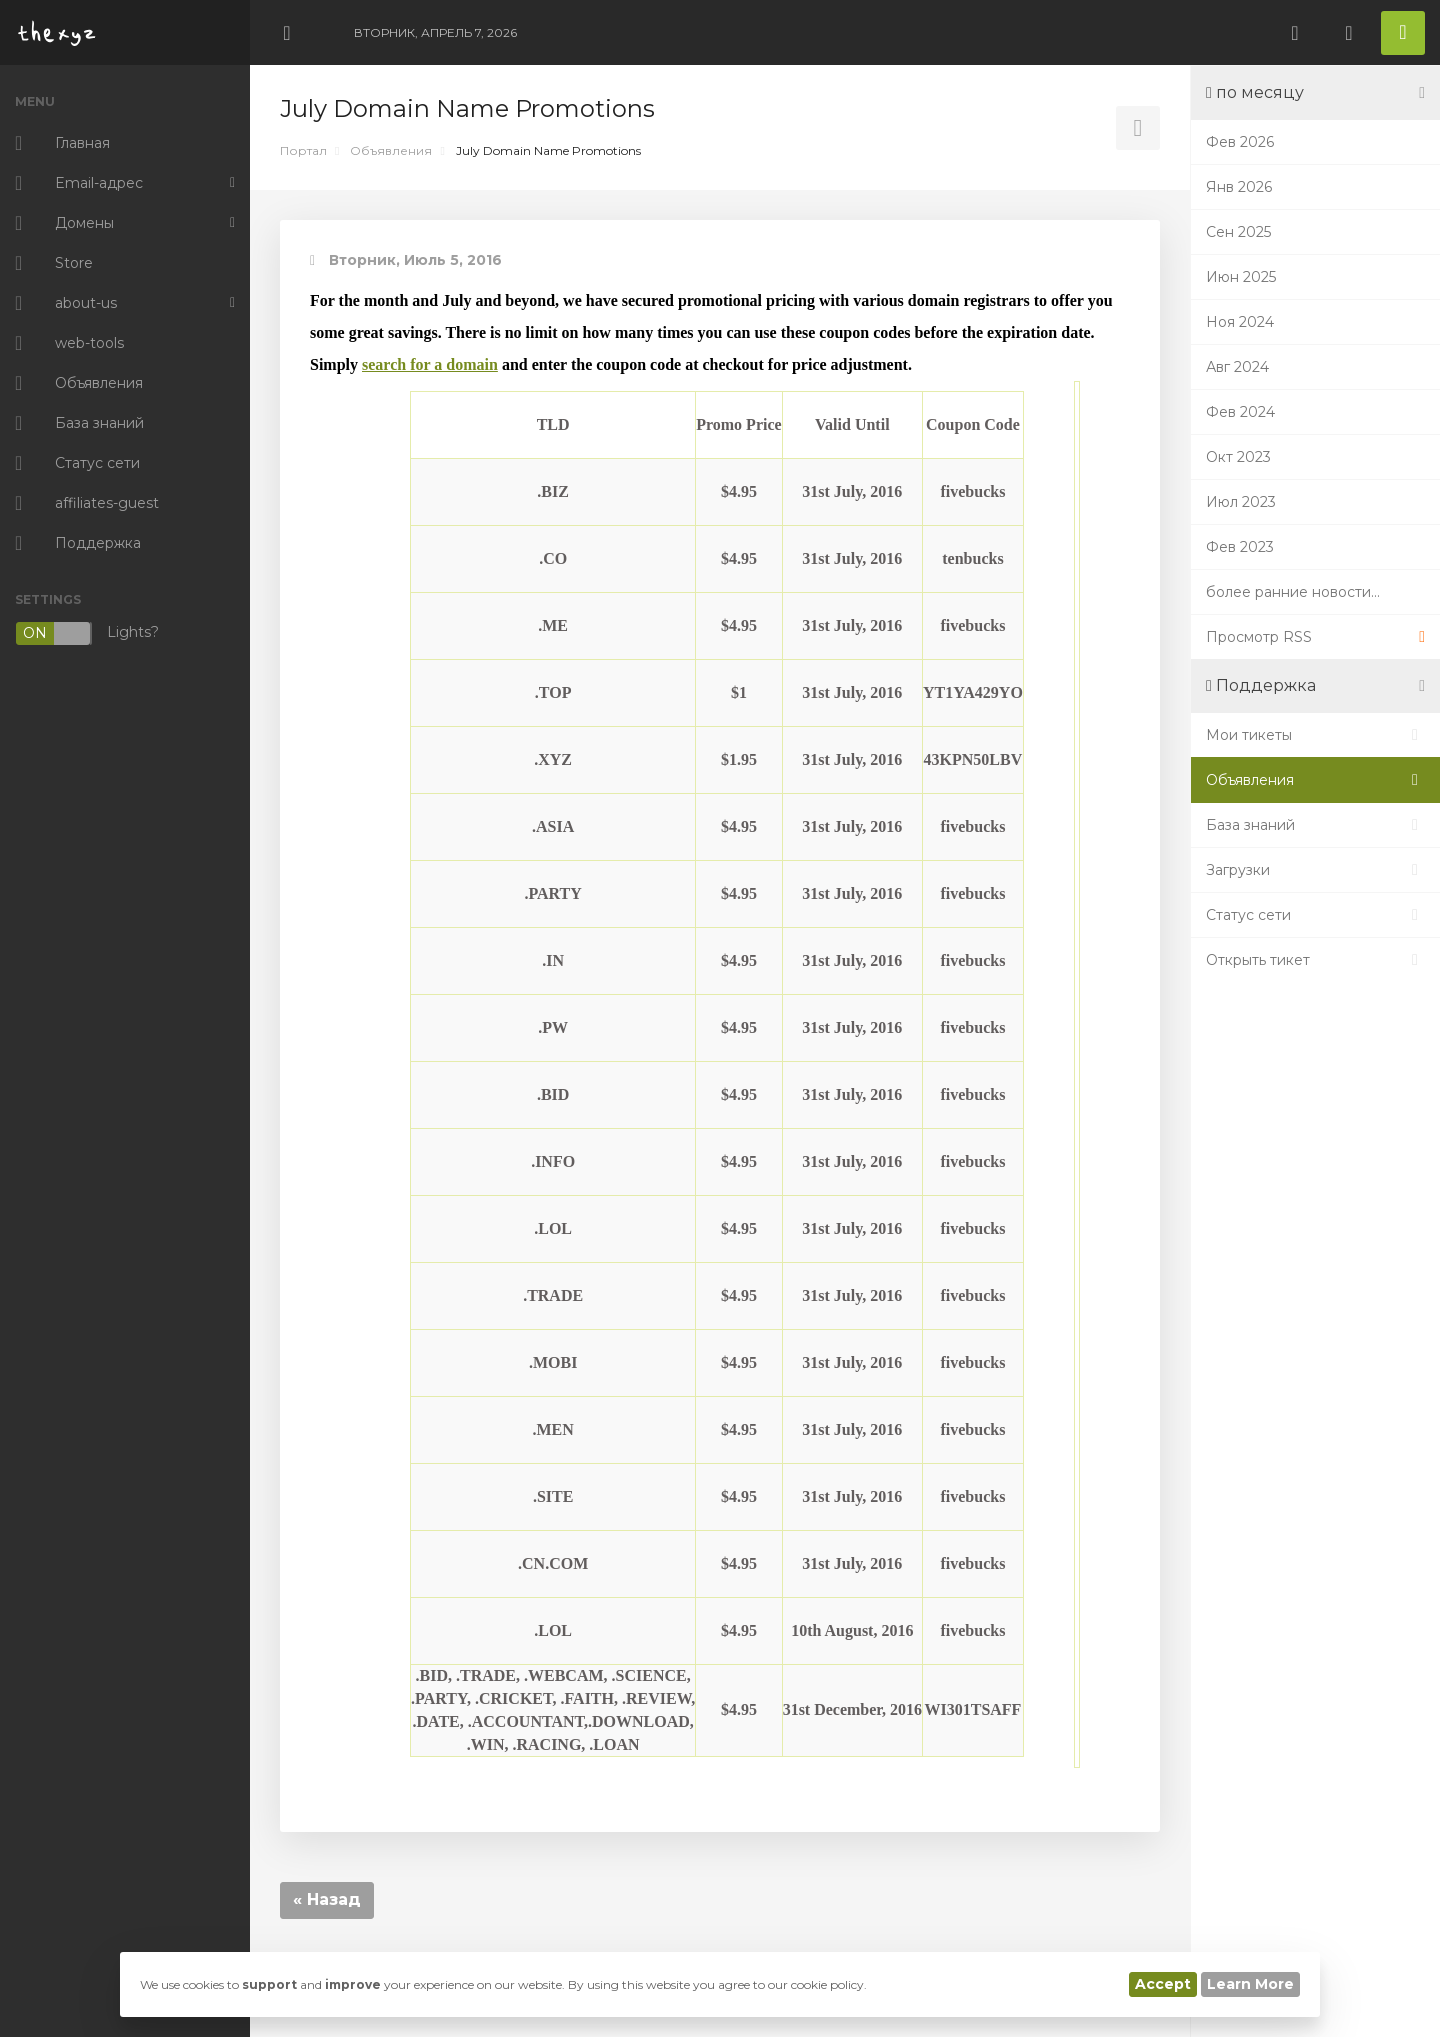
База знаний (1315, 825)
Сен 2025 (1238, 232)
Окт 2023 (1238, 457)
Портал (303, 150)
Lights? (87, 633)
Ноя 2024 (1240, 322)
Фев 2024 (1240, 412)
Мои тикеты (1315, 735)
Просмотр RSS (1315, 637)
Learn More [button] (1250, 1984)
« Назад (327, 1899)
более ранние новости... (1293, 592)
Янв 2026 (1239, 187)
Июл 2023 (1241, 502)
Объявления (391, 150)
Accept (1163, 1984)
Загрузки (1315, 870)
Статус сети (1315, 915)
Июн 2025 (1241, 277)
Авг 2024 (1237, 367)
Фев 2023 (1240, 547)
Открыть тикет (1315, 960)
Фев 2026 (1240, 142)
